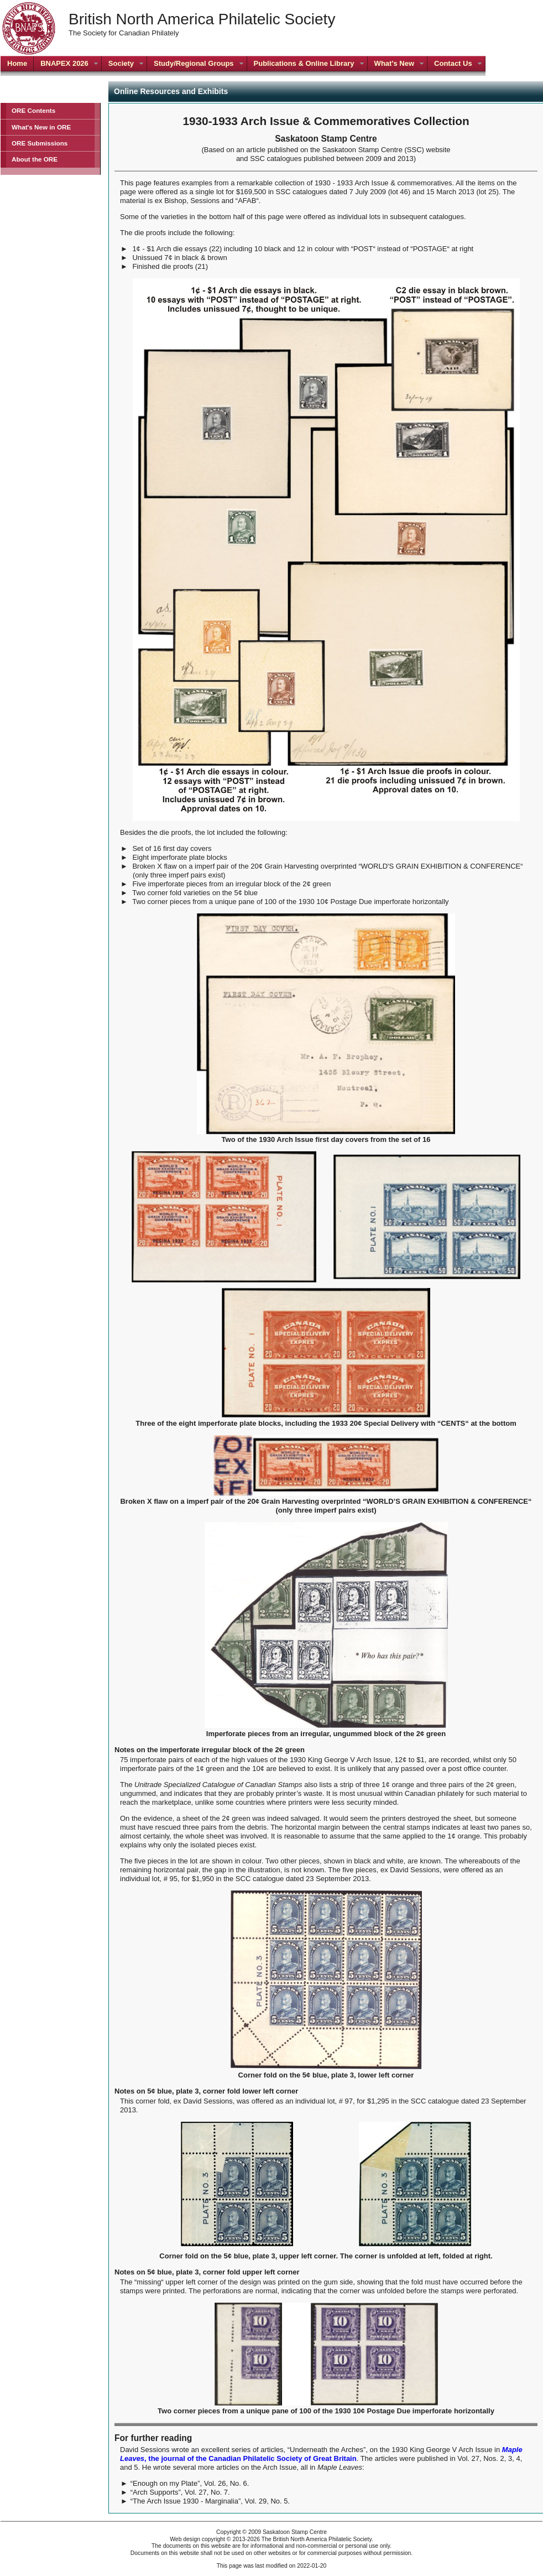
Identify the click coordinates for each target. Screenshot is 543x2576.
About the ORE (35, 159)
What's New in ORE (41, 127)
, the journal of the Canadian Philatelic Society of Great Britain (321, 2454)
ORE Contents (33, 110)
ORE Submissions (39, 143)
